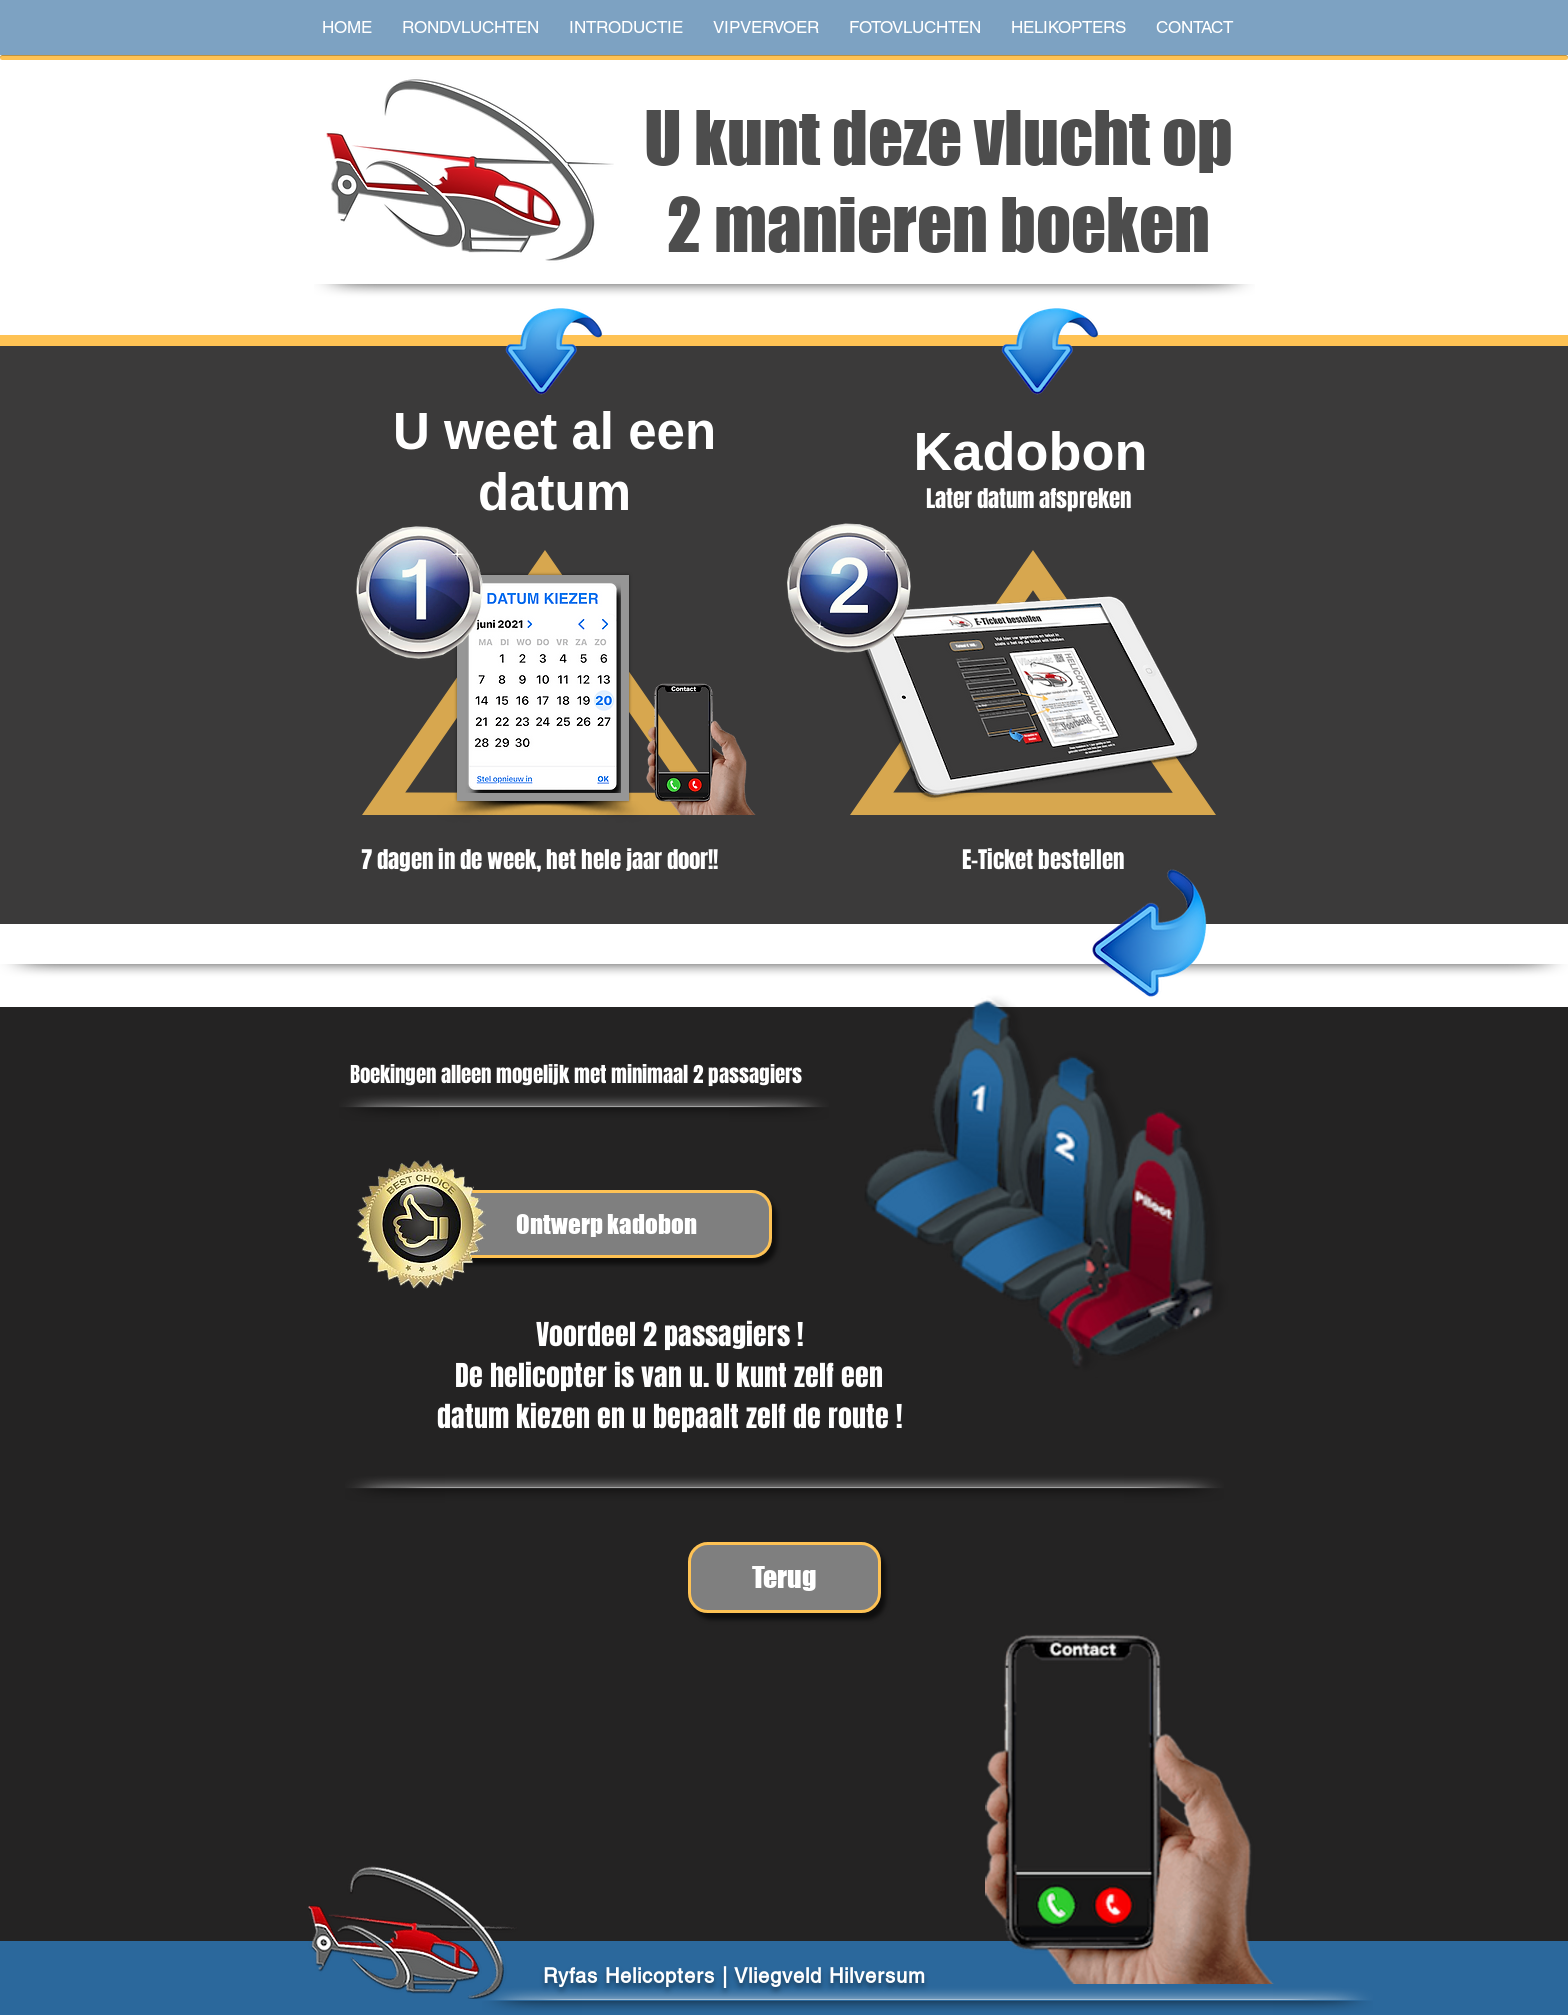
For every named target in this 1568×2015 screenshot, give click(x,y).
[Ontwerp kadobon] (606, 1224)
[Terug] (784, 1577)
